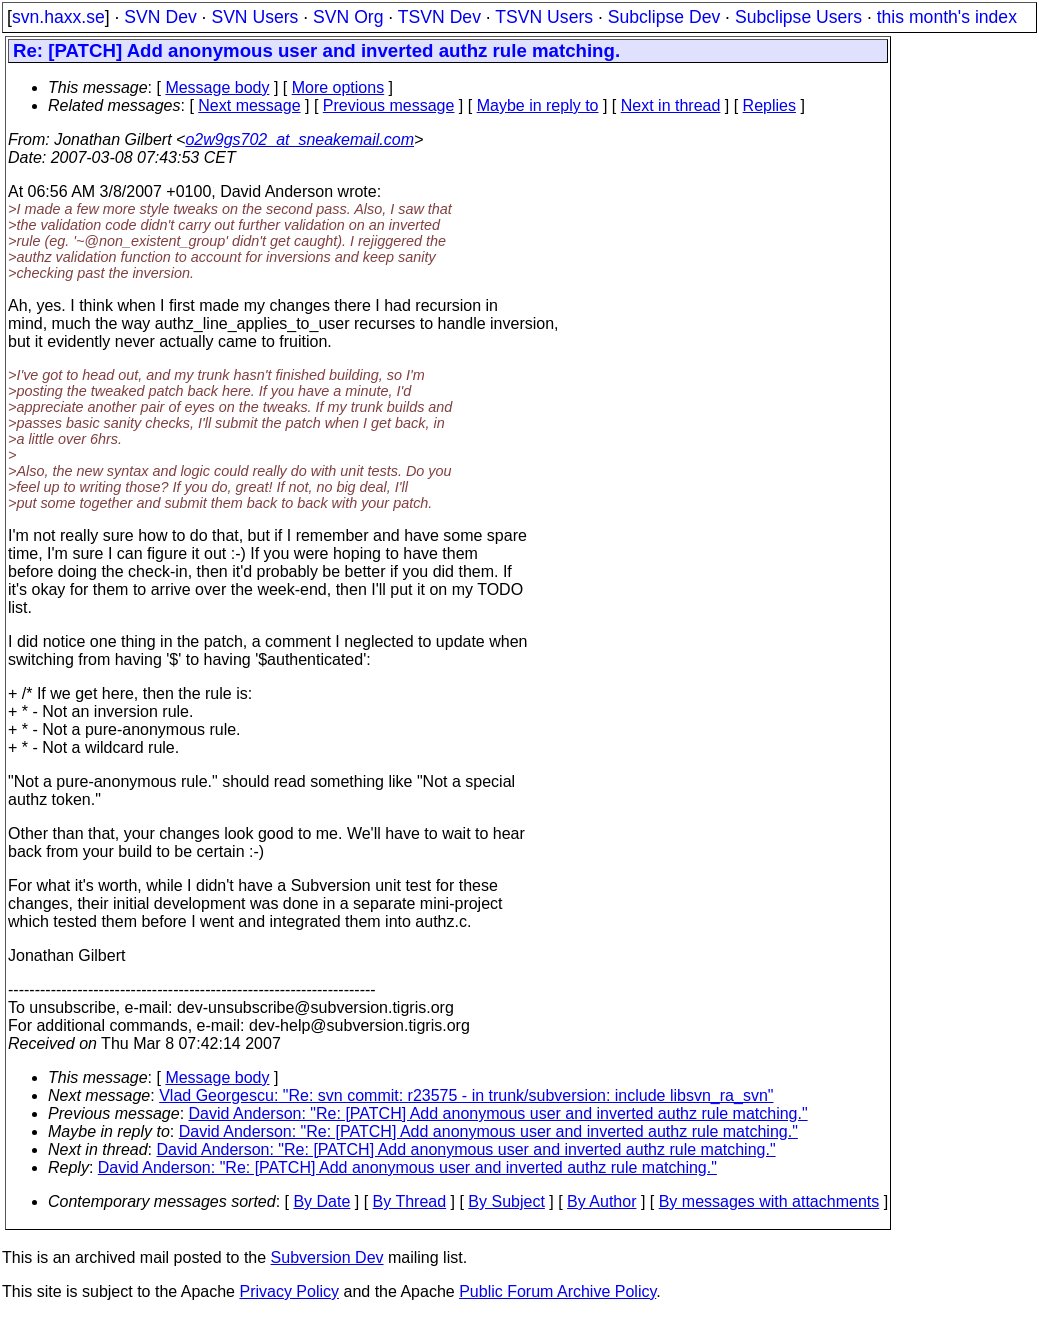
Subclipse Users (798, 17)
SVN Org (348, 17)
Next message (249, 105)
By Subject (506, 1201)
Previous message (389, 105)
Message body (217, 87)
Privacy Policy (289, 1291)
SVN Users (254, 17)
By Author (601, 1201)
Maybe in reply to (538, 105)
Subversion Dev (327, 1257)
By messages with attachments (769, 1201)
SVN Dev (160, 17)
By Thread (410, 1201)
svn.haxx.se (58, 17)
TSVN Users (544, 17)
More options (338, 87)
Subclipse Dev (664, 17)
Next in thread (671, 105)
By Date (321, 1201)
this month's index (947, 17)
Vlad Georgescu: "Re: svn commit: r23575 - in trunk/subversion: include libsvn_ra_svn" (466, 1095)
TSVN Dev (439, 17)
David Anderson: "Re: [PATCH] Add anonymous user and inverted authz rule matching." (498, 1113)
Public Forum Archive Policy (557, 1291)
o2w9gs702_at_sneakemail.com (299, 139)
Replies (769, 105)
